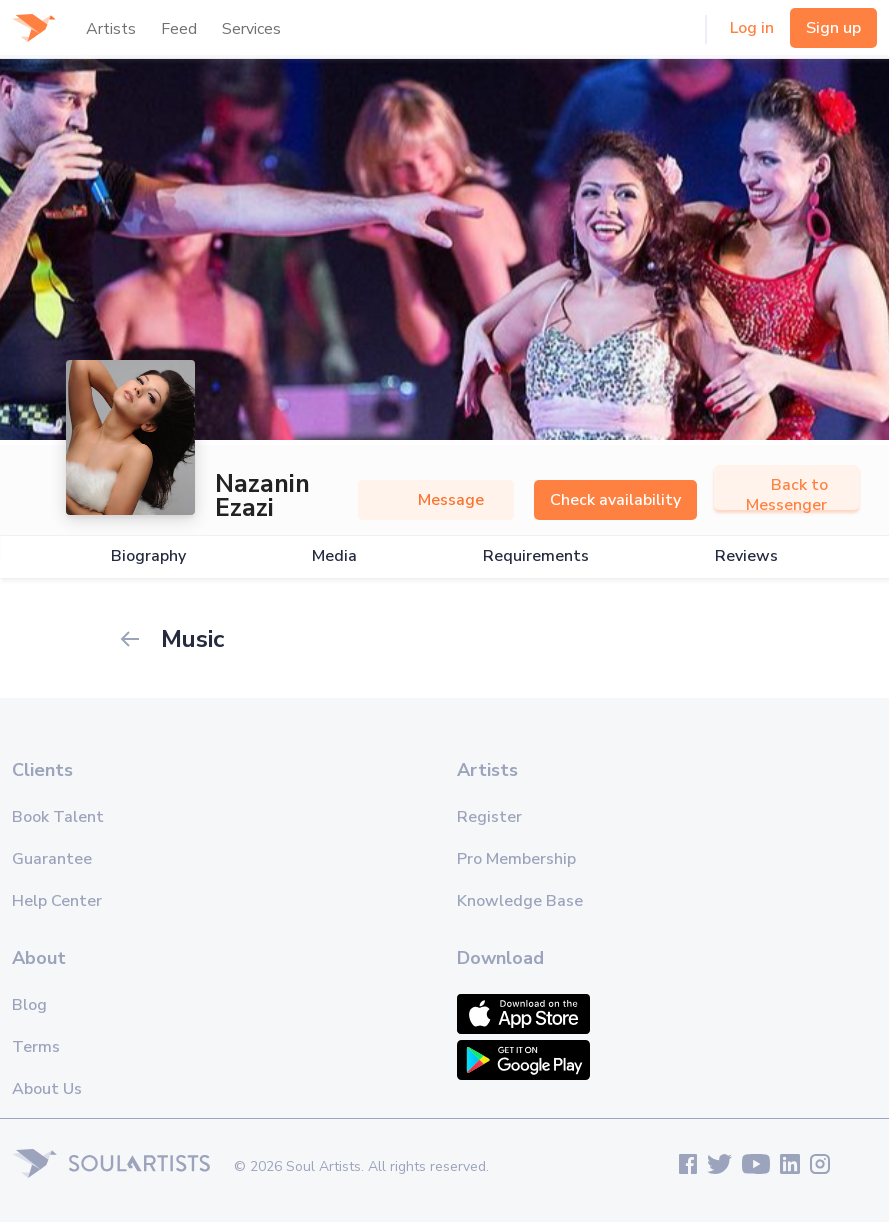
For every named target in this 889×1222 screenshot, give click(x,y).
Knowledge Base (520, 901)
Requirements (536, 556)
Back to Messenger (786, 495)
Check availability (615, 500)
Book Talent (58, 817)
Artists (111, 29)
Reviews (746, 556)
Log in (752, 28)
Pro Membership (516, 859)
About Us (47, 1089)
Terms (36, 1047)
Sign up (833, 28)
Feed (179, 29)
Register (489, 817)
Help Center (57, 901)
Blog (29, 1005)
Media (334, 556)
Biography (148, 556)
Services (251, 29)
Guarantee (52, 859)
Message (436, 500)
